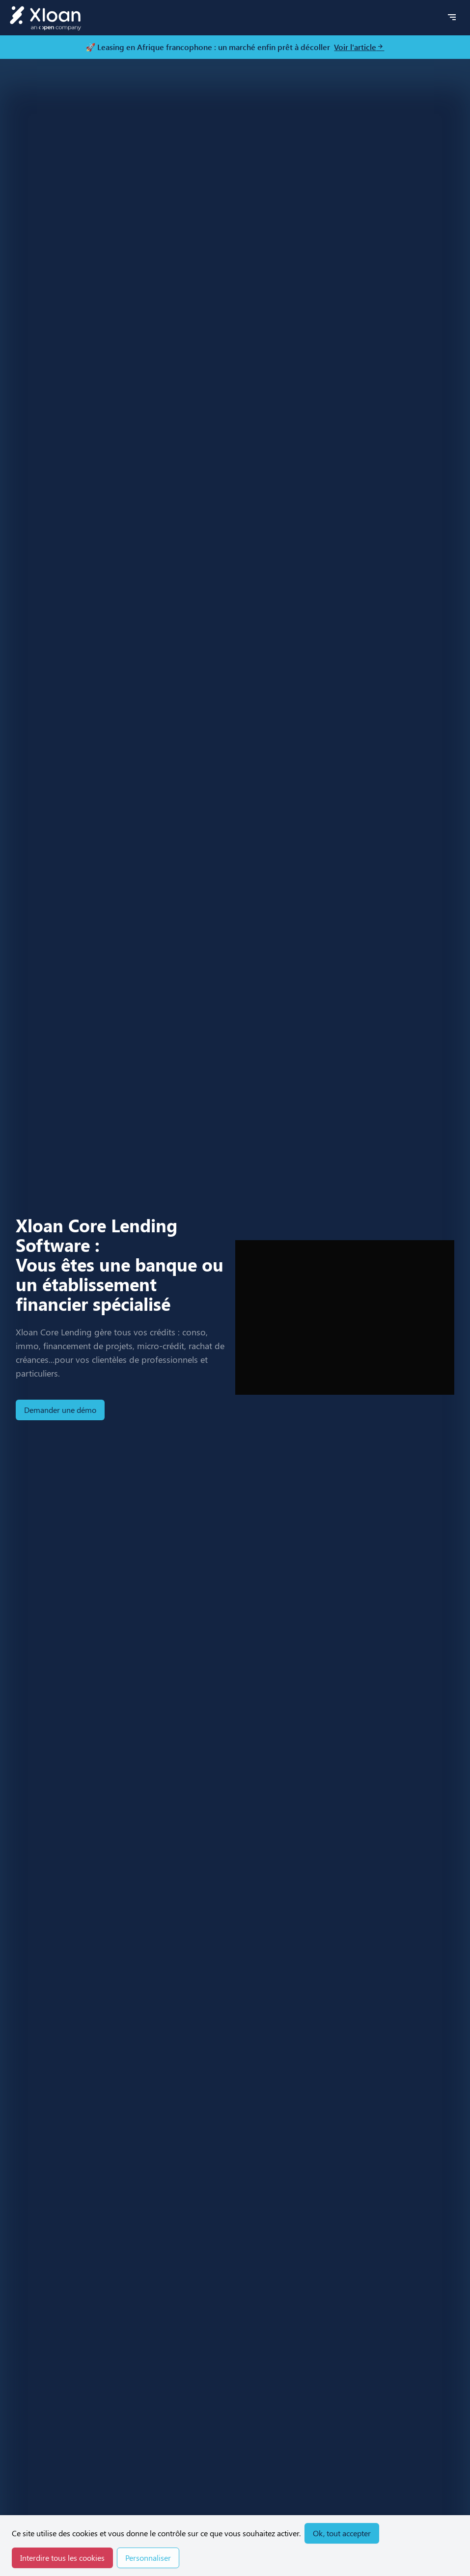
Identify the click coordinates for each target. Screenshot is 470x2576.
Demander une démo (60, 1410)
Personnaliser (148, 2557)
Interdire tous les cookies (62, 2557)
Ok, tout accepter (342, 2533)
